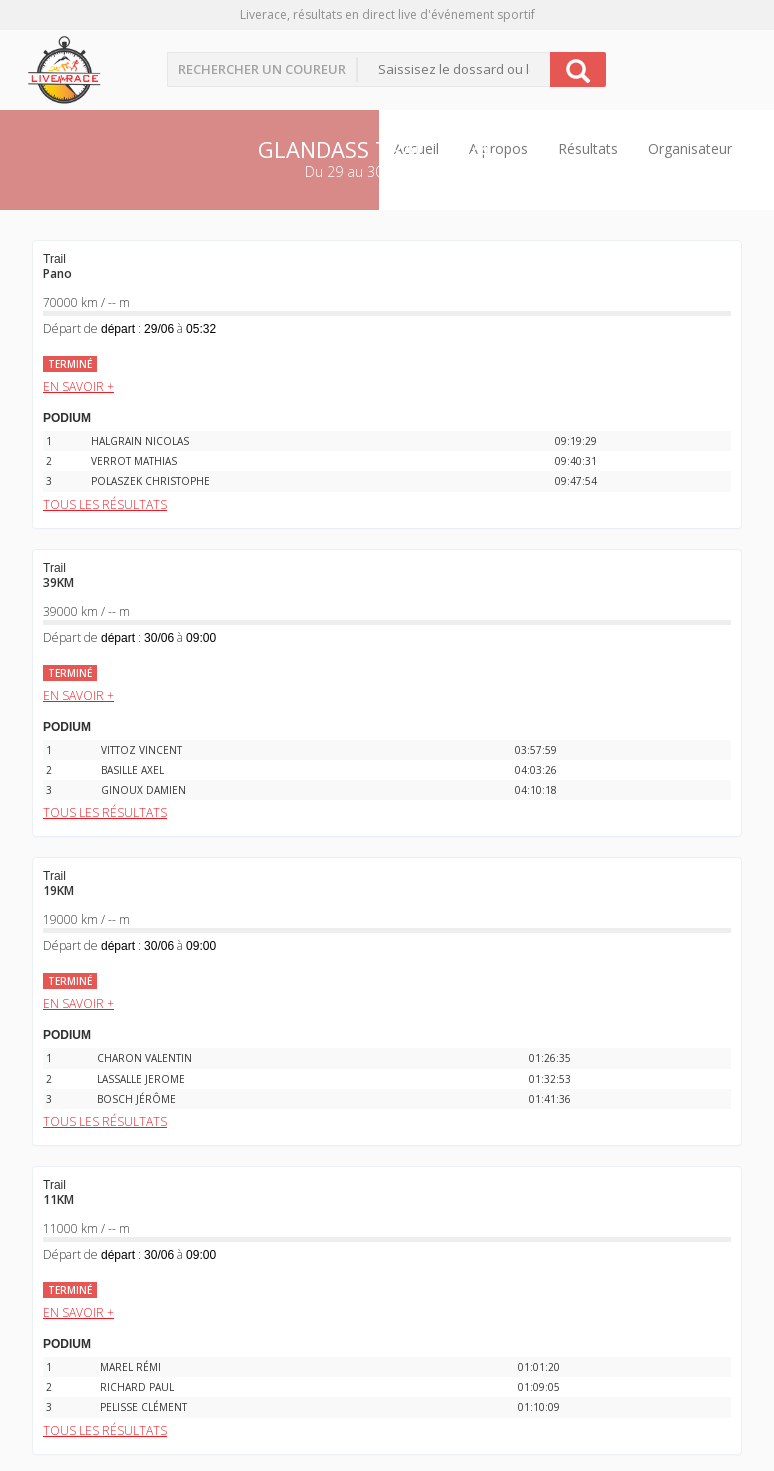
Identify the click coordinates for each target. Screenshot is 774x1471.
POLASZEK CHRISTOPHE (150, 481)
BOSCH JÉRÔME (136, 1099)
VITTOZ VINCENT (141, 750)
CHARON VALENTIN (144, 1058)
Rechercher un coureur (262, 69)
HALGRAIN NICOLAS (140, 441)
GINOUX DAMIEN (143, 790)
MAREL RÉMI (130, 1367)
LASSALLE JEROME (141, 1079)
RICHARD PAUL (137, 1387)
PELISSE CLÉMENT (143, 1407)
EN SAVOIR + (78, 386)
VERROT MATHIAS (134, 461)
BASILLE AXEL (132, 770)
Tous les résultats (105, 504)
